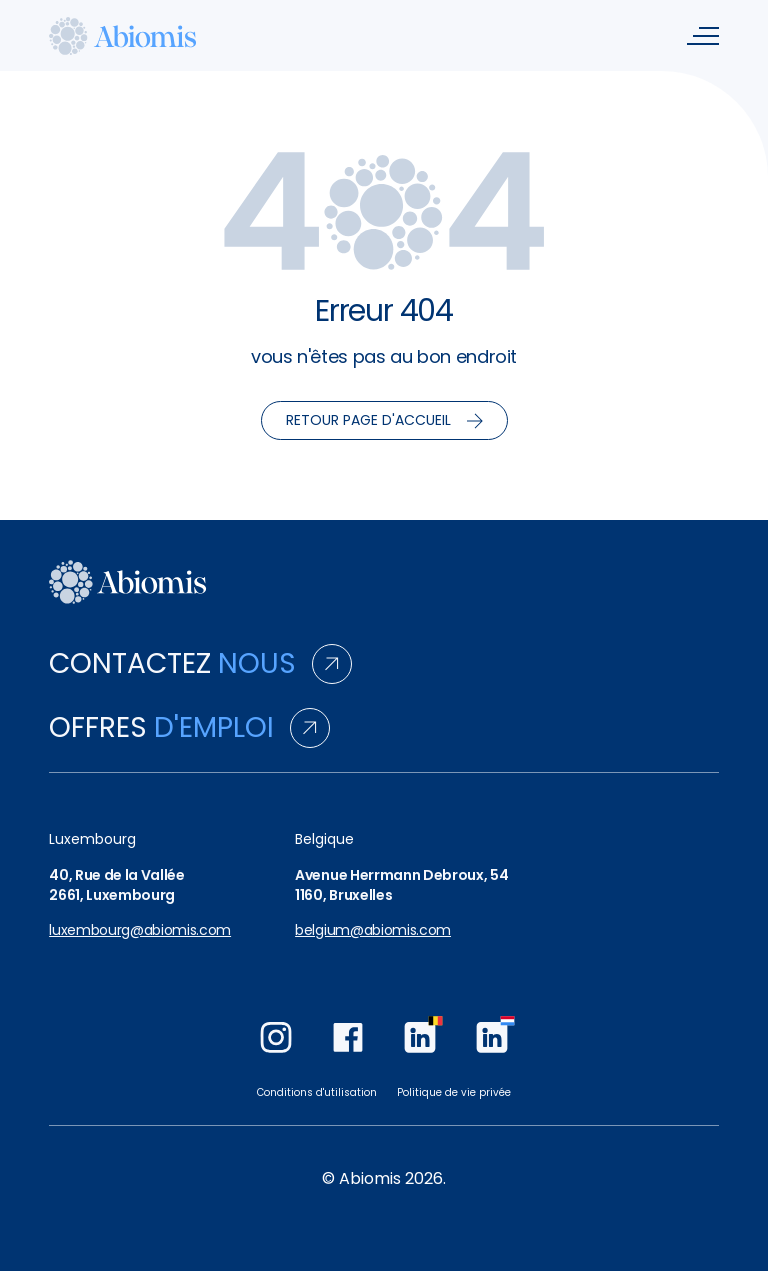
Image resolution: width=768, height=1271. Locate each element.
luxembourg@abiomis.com (140, 930)
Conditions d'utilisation (317, 1092)
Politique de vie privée (454, 1092)
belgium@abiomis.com (373, 930)
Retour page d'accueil (384, 420)
